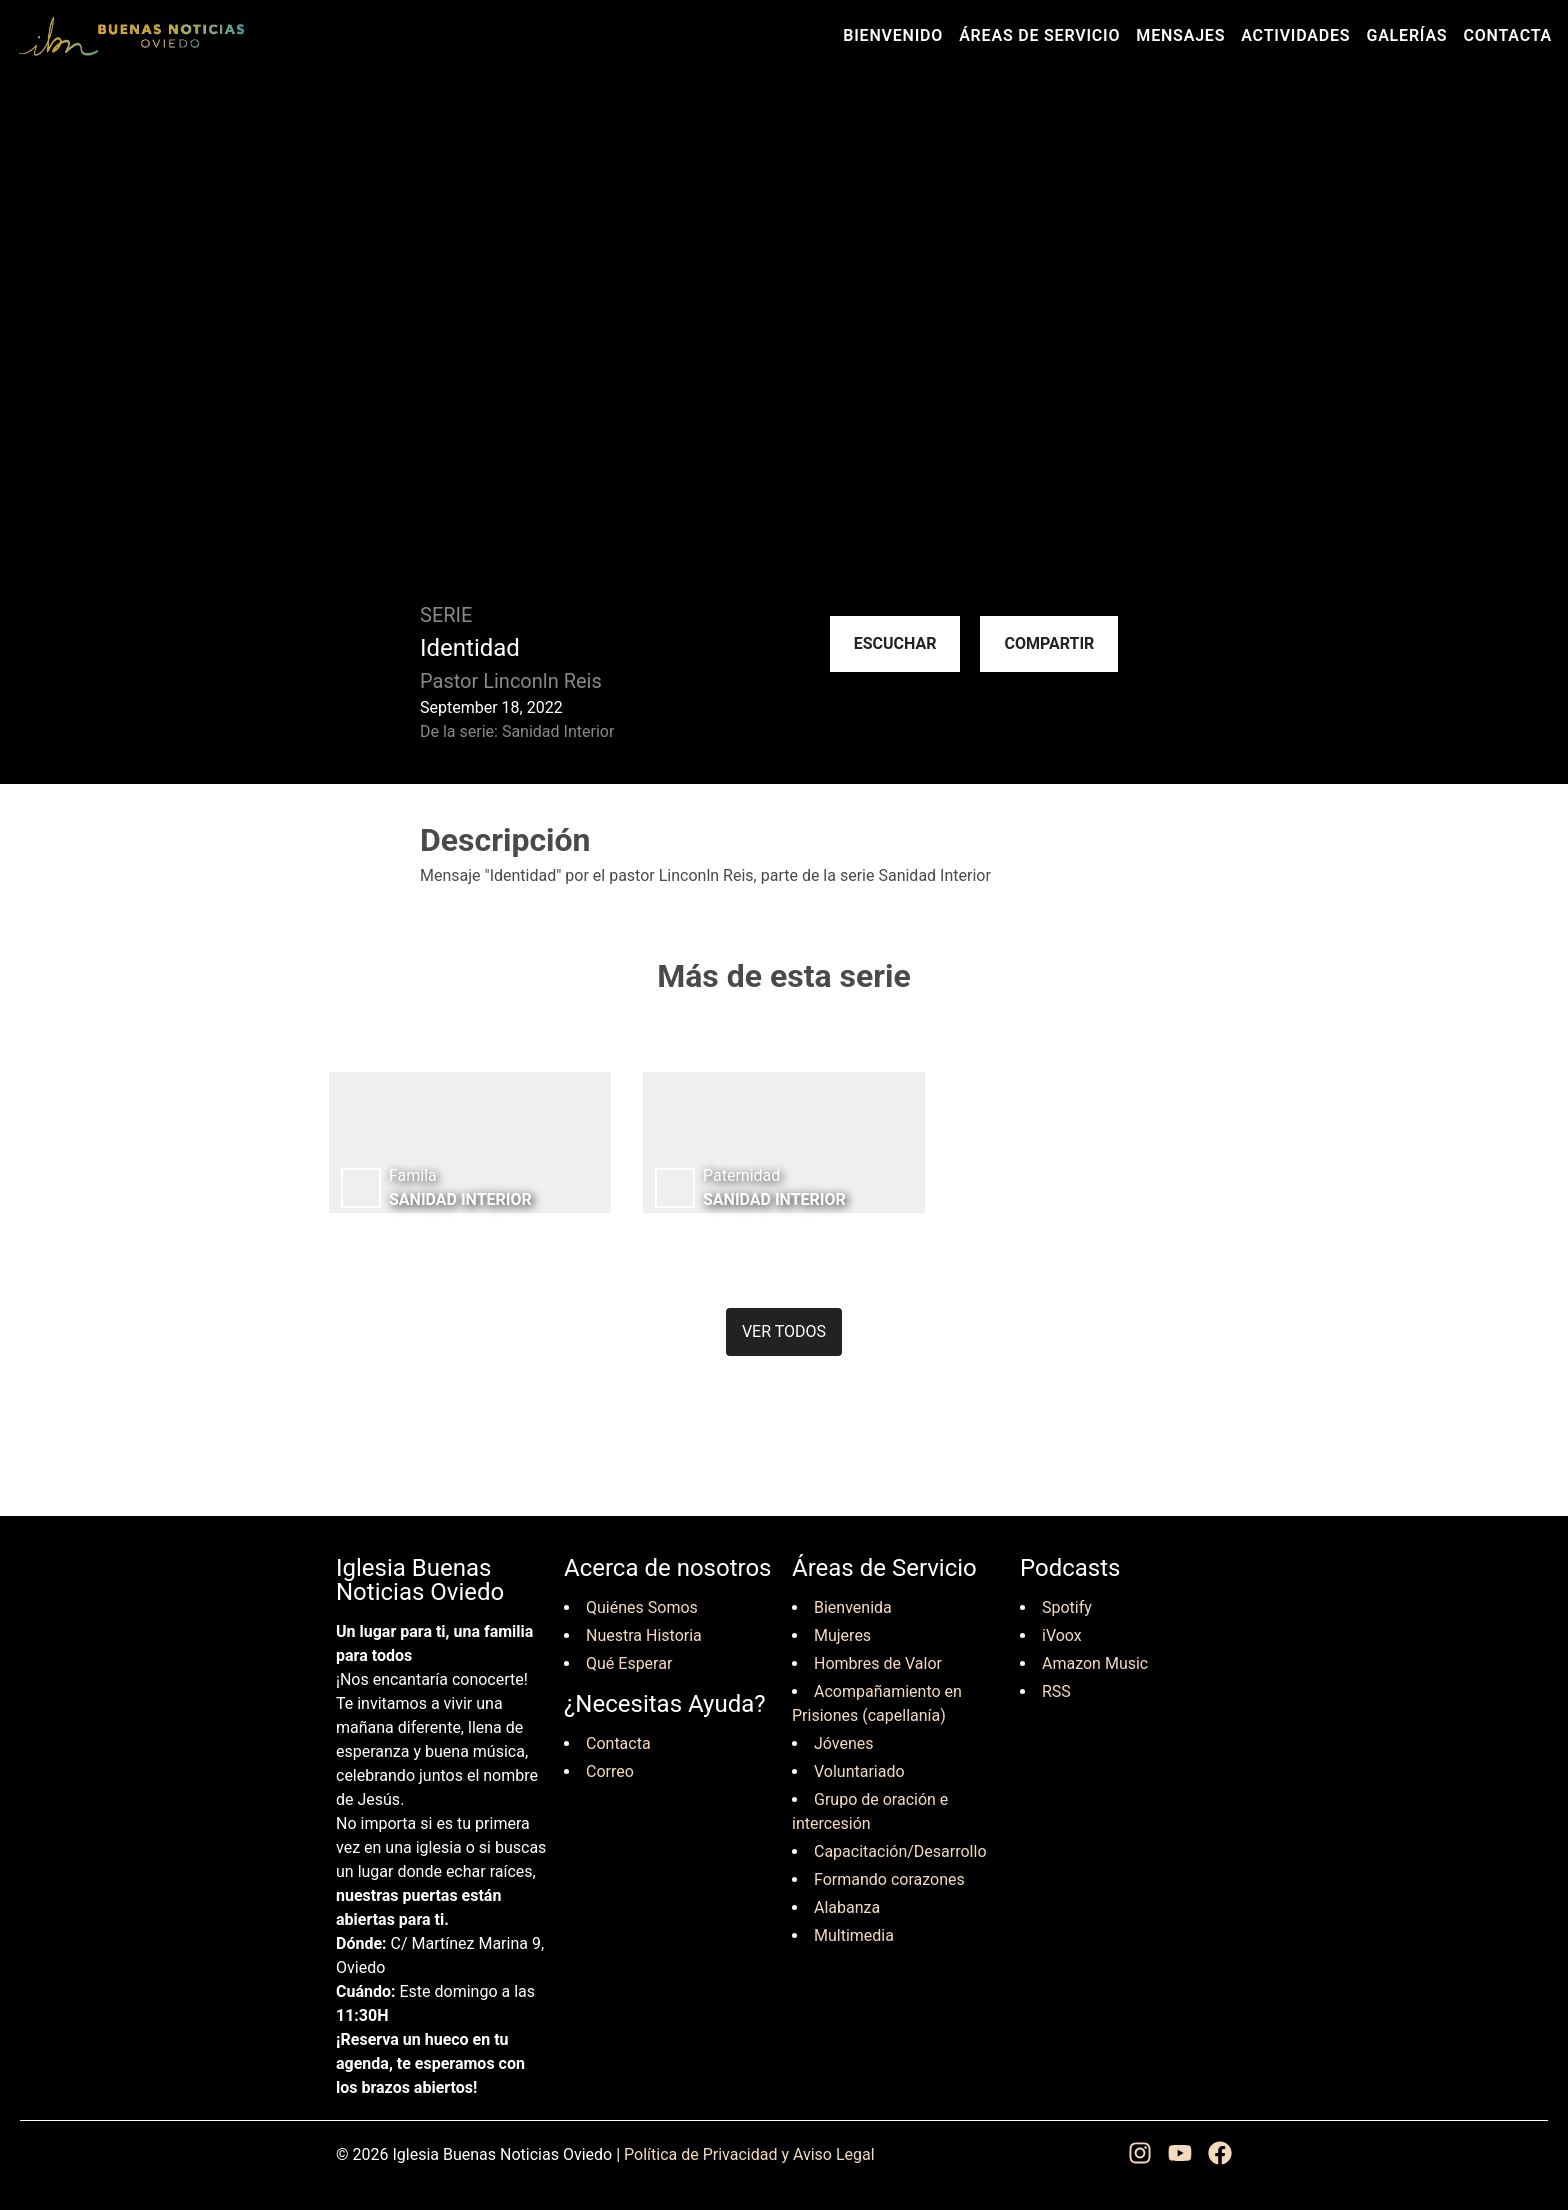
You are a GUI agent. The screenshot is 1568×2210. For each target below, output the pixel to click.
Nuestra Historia (644, 1635)
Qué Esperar (629, 1663)
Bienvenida (853, 1607)
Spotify (1067, 1607)
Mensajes (1180, 35)
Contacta (1507, 35)
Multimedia (854, 1935)
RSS (1056, 1691)
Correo (610, 1771)
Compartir (1049, 643)
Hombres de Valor (878, 1663)
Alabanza (847, 1907)
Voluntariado (859, 1771)
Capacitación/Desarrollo (900, 1851)
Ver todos (784, 1331)
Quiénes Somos (642, 1607)
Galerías (1406, 35)
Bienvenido (893, 35)
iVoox (1062, 1635)
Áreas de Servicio (1039, 35)
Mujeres (842, 1635)
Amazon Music (1095, 1663)
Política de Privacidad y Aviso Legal (749, 2154)
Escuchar (895, 643)
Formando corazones (889, 1879)
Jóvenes (844, 1743)
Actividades (1295, 35)
